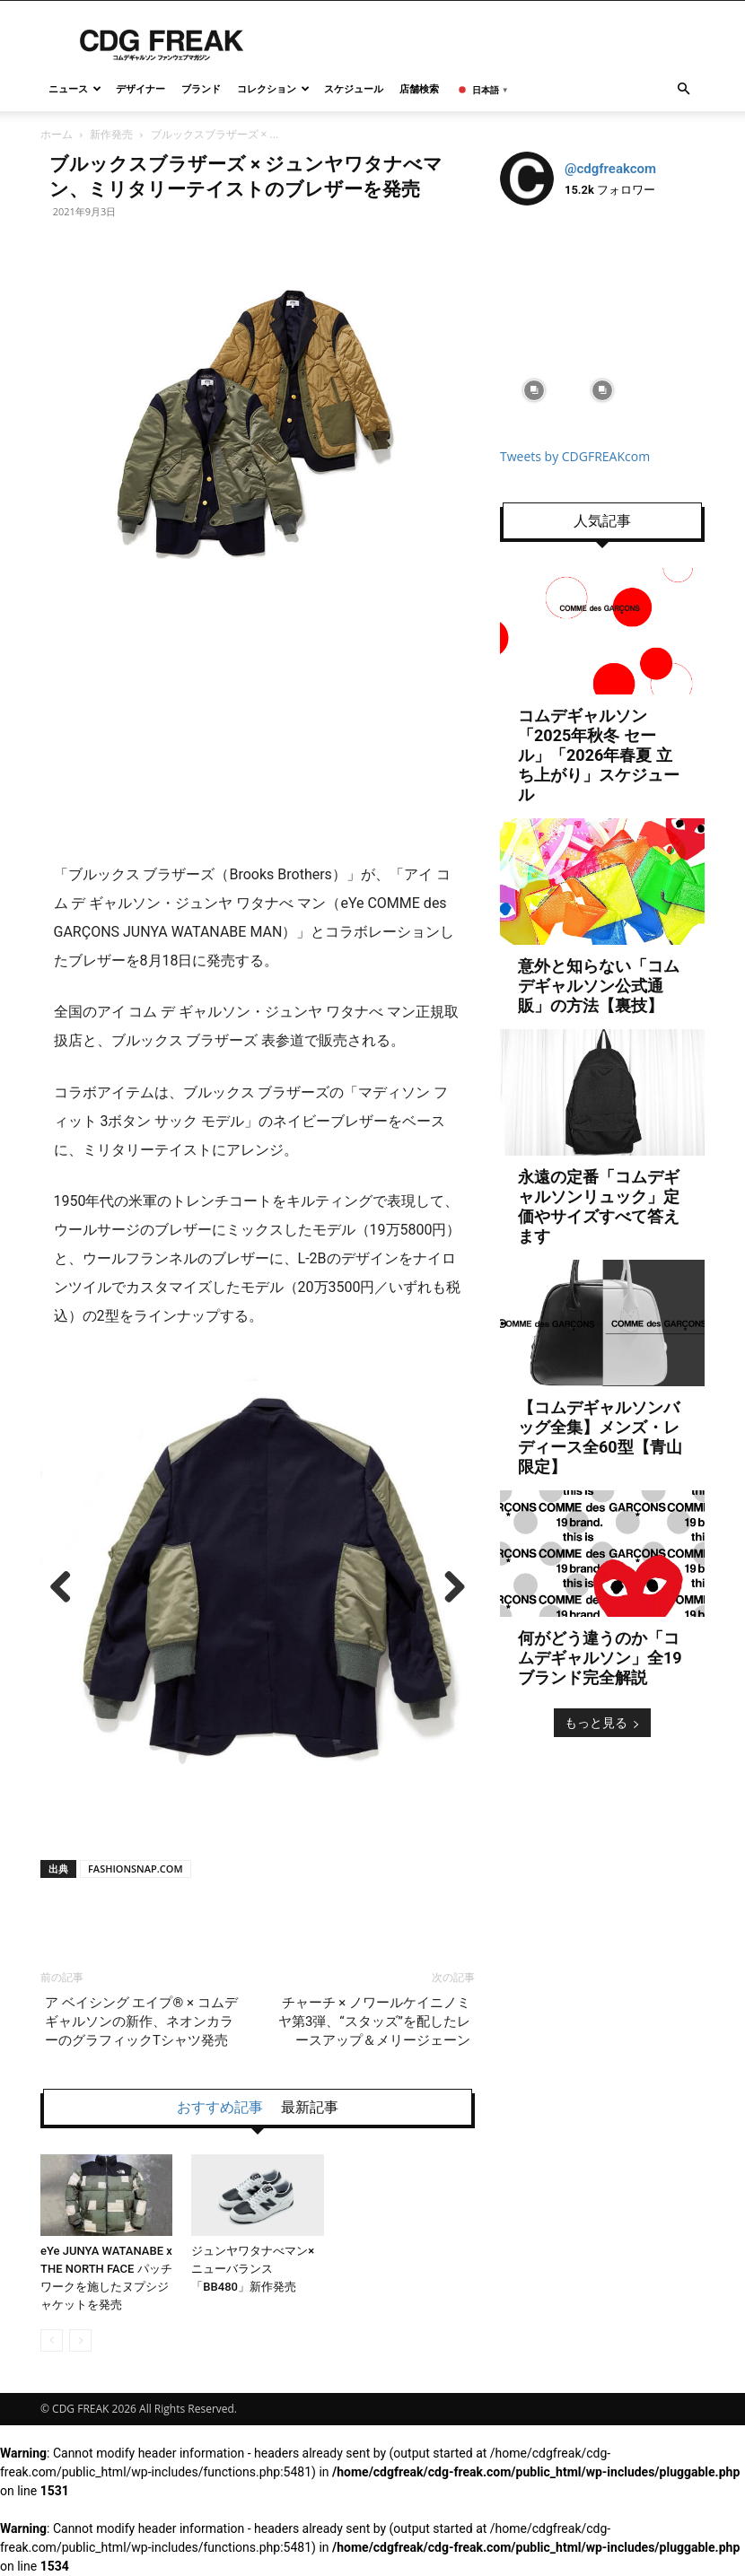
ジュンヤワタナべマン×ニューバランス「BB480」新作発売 (252, 2268)
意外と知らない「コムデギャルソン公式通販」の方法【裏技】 (598, 985)
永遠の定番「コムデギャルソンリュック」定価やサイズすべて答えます (598, 1206)
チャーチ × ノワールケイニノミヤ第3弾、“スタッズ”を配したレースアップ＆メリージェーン (374, 2021)
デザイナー (140, 88)
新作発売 (111, 134)
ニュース (74, 88)
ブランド (201, 88)
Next (448, 1588)
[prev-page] (51, 2340)
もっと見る (602, 1722)
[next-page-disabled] (80, 2340)
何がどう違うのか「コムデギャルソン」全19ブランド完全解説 (600, 1658)
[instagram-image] (534, 254)
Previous (67, 1588)
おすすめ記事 (220, 2107)
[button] (683, 89)
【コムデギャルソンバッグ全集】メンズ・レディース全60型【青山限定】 (600, 1437)
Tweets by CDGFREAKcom (575, 456)
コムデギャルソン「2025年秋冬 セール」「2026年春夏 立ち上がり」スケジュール (598, 755)
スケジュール (353, 88)
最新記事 (309, 2107)
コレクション (273, 88)
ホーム (56, 134)
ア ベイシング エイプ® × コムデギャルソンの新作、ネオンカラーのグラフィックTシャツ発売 (141, 2021)
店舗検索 (419, 88)
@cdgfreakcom (610, 169)
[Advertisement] (257, 708)
